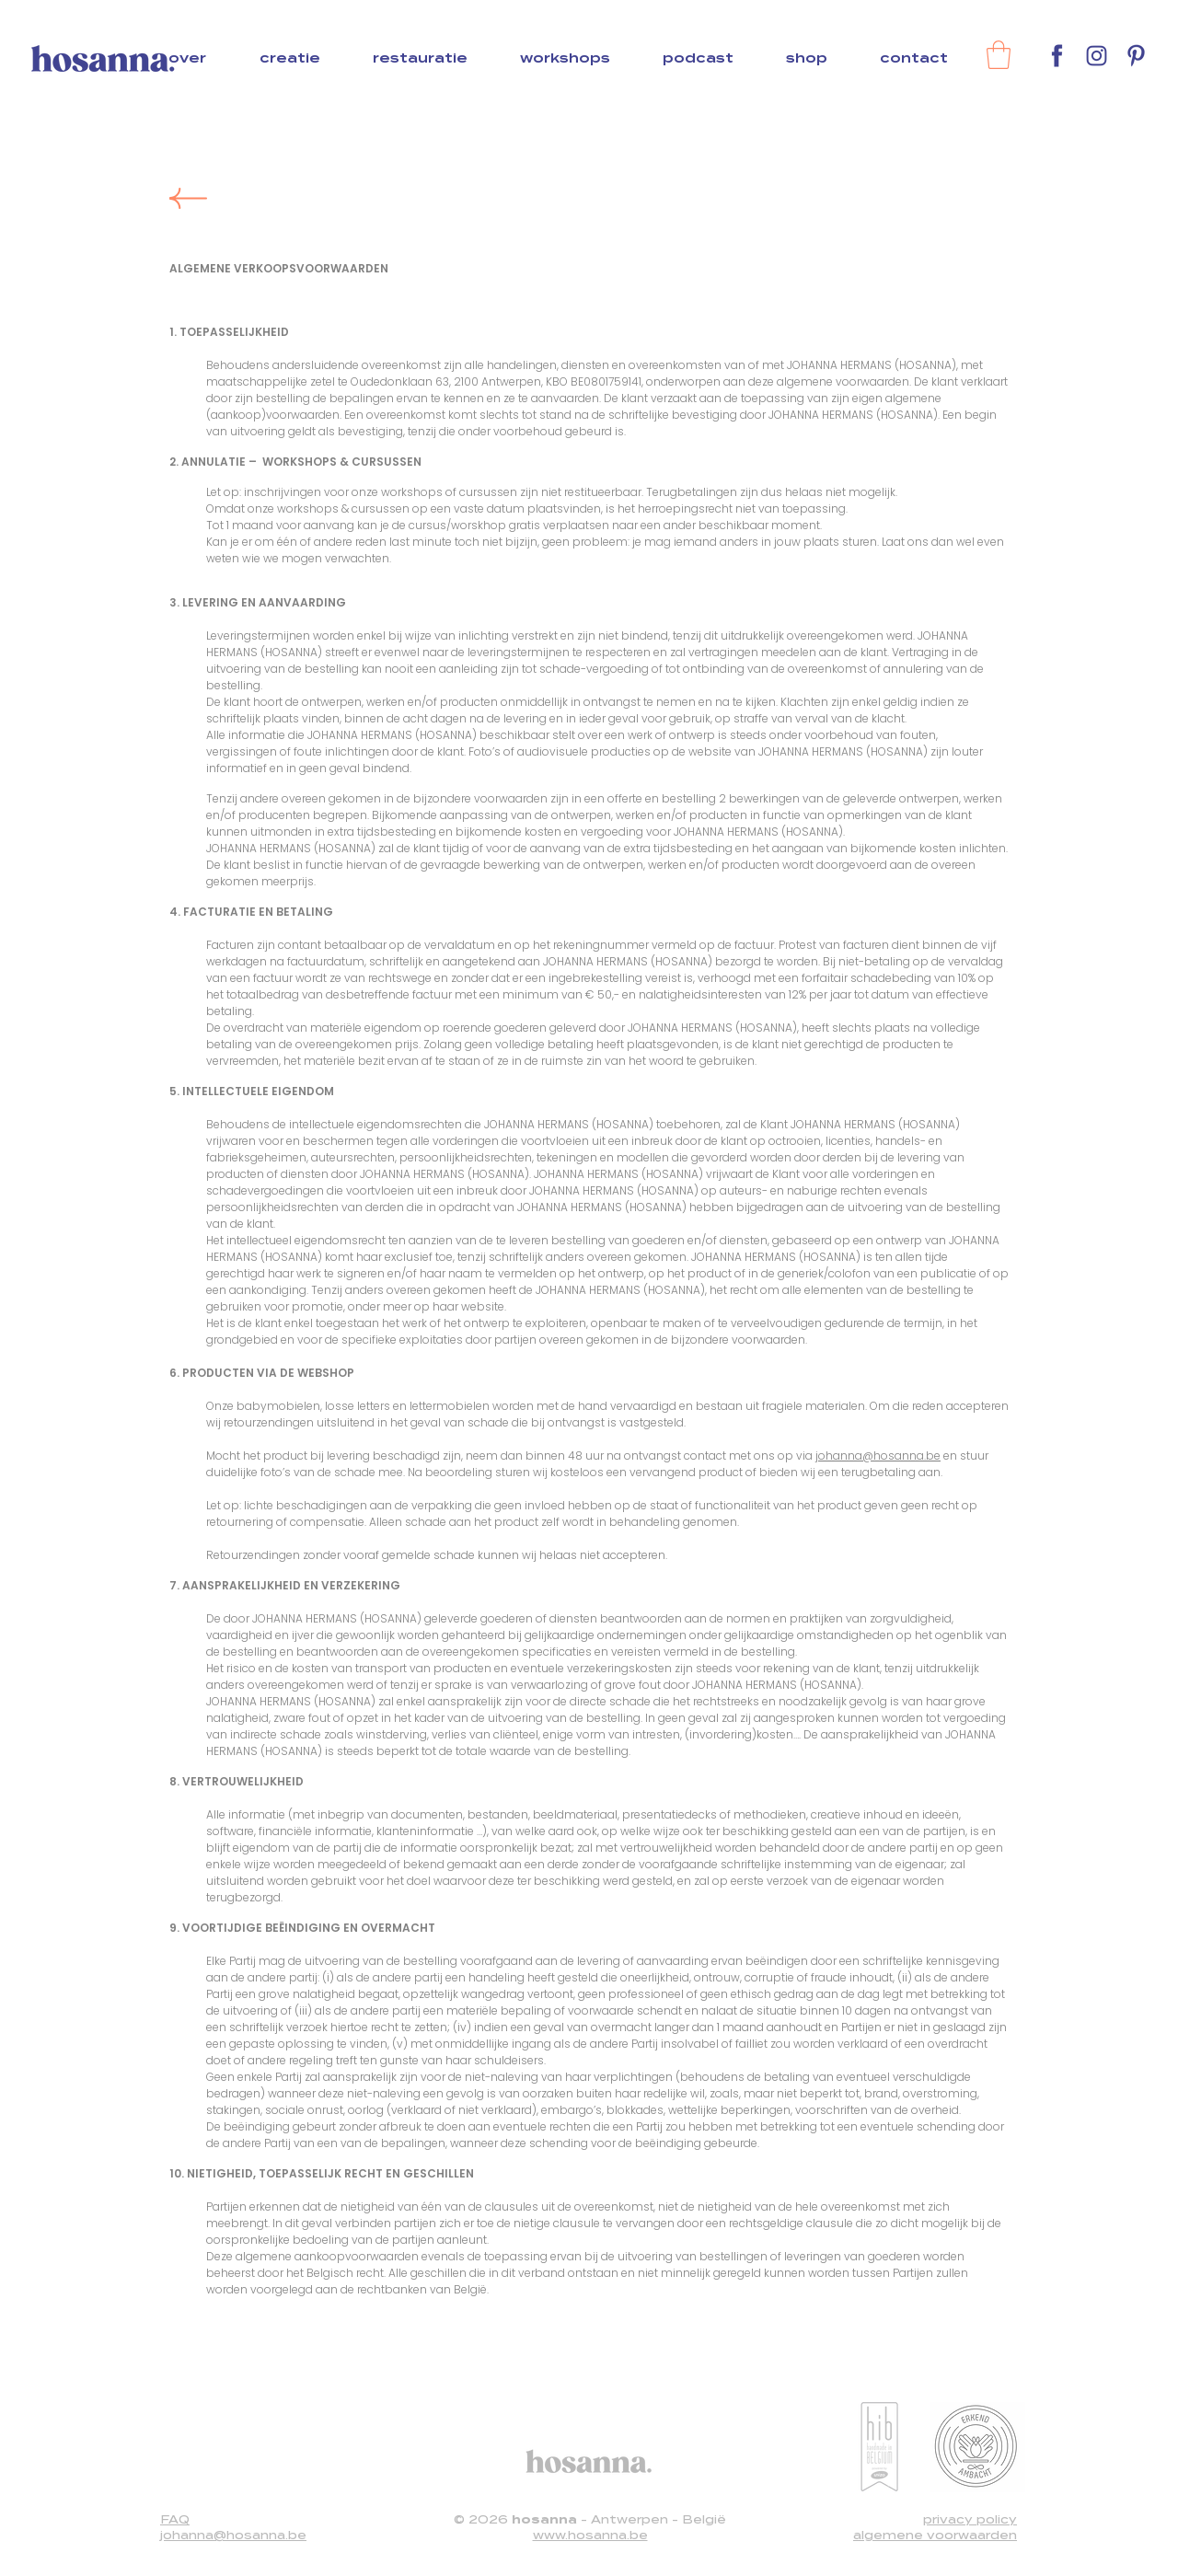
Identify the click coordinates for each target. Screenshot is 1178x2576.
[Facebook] (1057, 55)
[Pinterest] (1136, 55)
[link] (999, 54)
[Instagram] (1096, 55)
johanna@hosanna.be (878, 1455)
